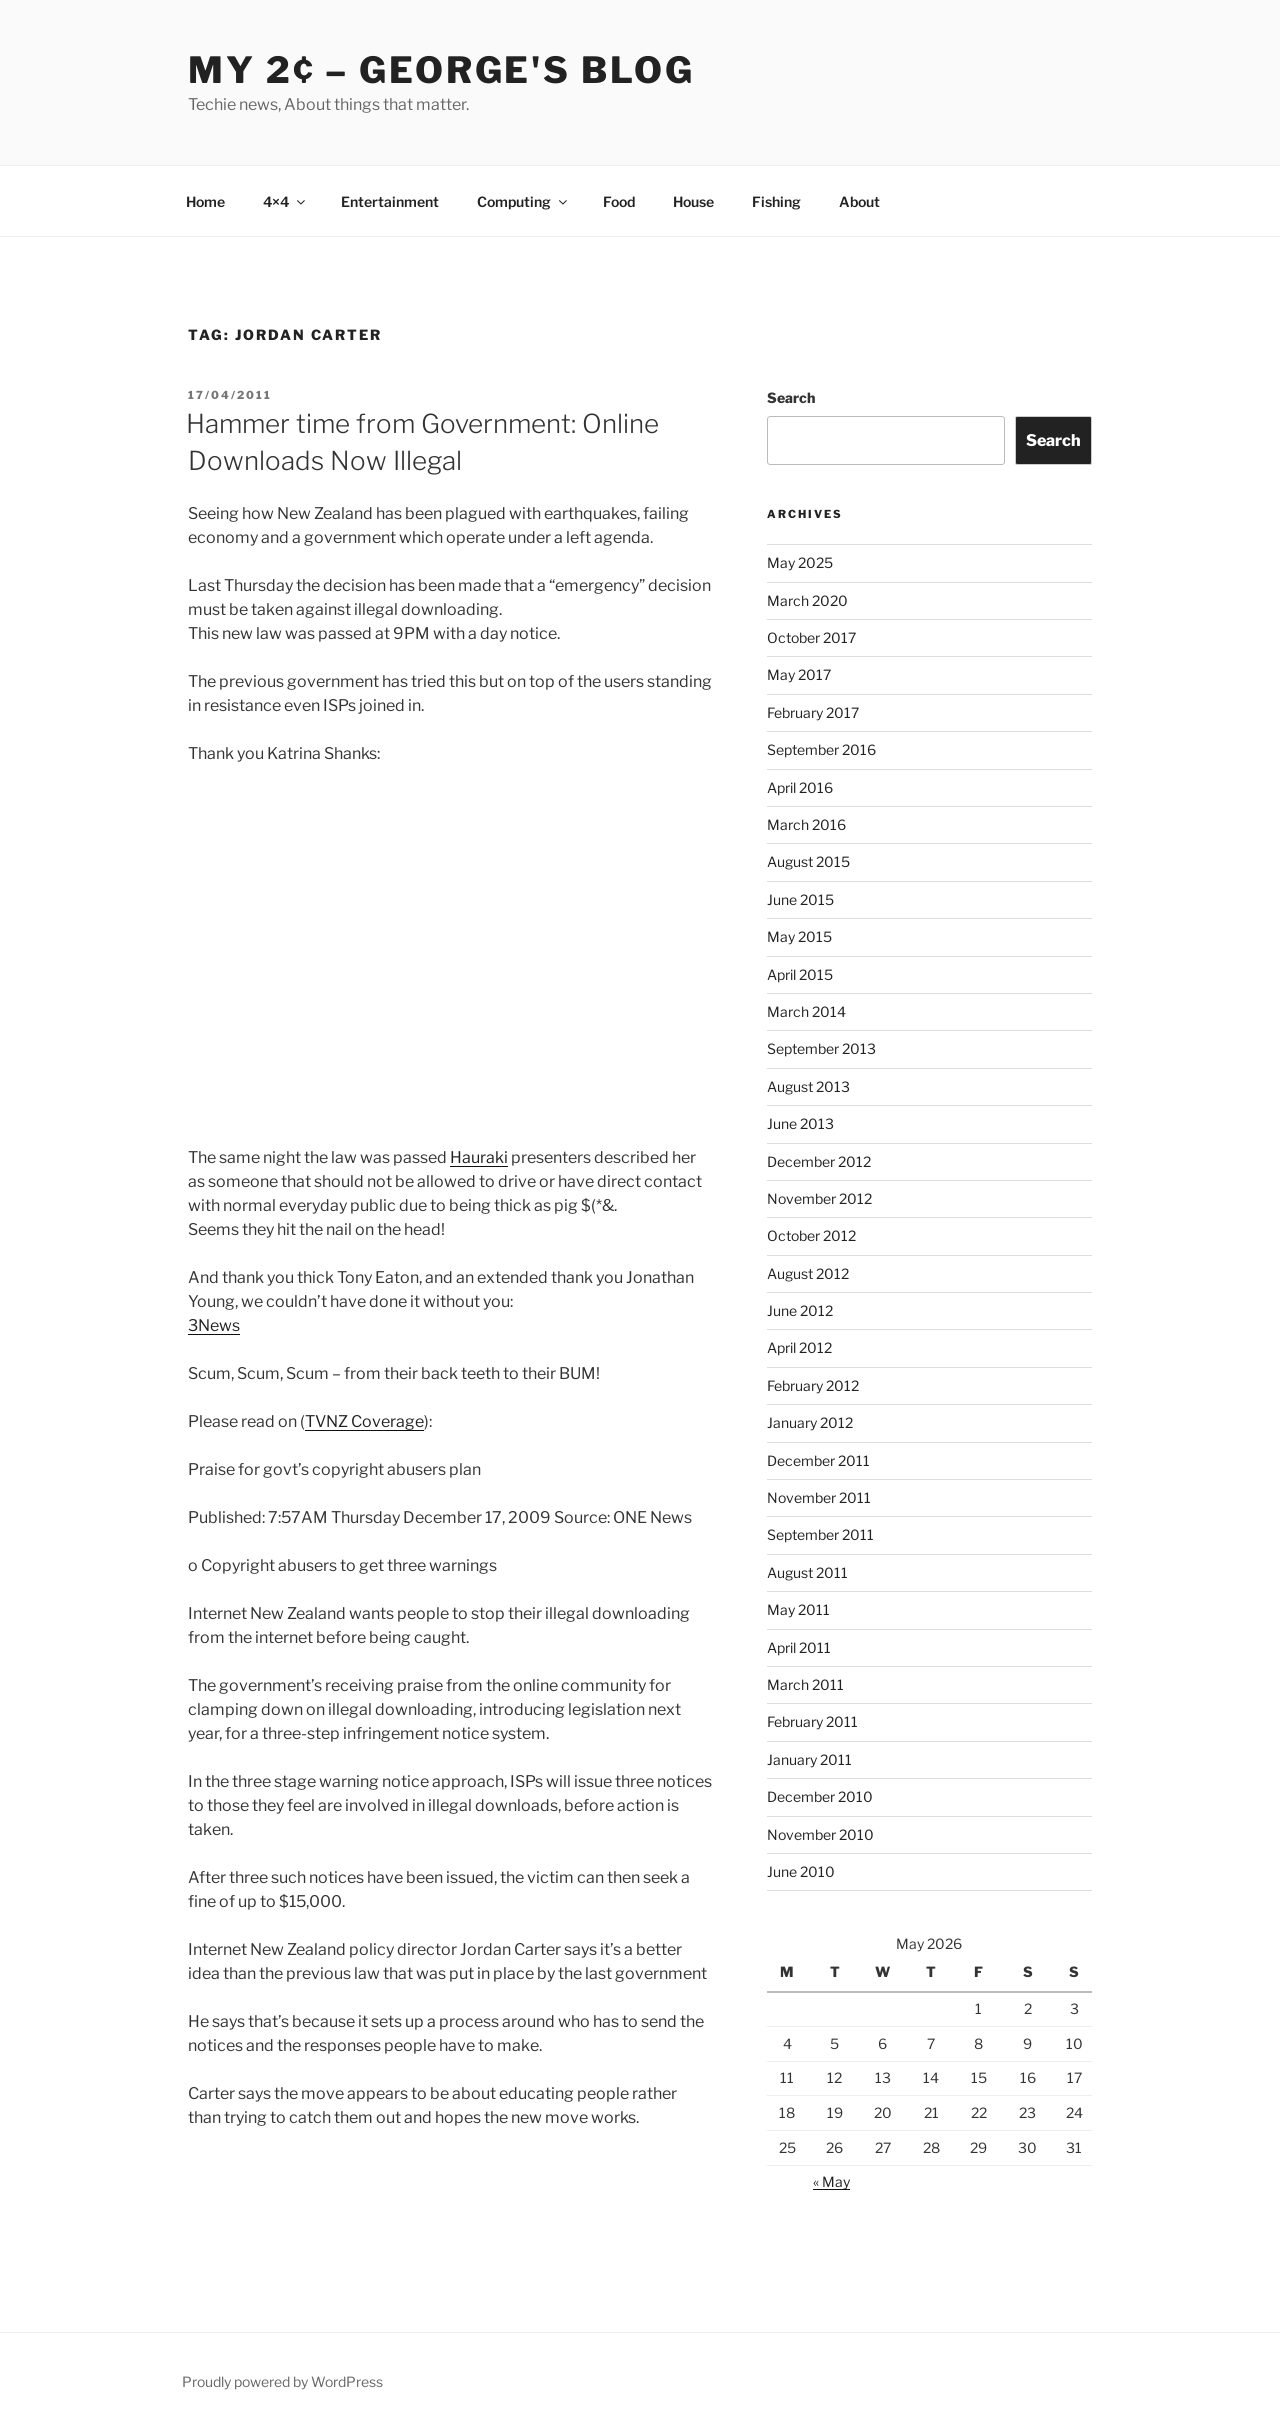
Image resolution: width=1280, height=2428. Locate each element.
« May (831, 2181)
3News (214, 1325)
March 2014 (806, 1011)
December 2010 (820, 1796)
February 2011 (812, 1721)
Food (619, 201)
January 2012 (810, 1422)
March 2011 (805, 1684)
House (693, 201)
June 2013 (800, 1123)
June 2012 (800, 1310)
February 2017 (813, 712)
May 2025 (800, 562)
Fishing (776, 201)
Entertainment (390, 201)
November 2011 (819, 1497)
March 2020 (807, 600)
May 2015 (799, 936)
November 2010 (820, 1834)
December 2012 (819, 1161)
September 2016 (821, 749)
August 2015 (808, 861)
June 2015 (800, 899)
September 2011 (820, 1534)
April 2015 (800, 974)
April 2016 (800, 787)
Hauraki (479, 1157)
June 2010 (801, 1871)
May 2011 (798, 1609)
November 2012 (819, 1198)
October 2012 (811, 1235)
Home (205, 201)
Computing (523, 201)
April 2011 (799, 1647)
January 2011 (809, 1759)
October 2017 (811, 637)
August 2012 (808, 1273)
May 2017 (799, 674)
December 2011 (818, 1460)
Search (791, 397)
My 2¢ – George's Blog (441, 70)
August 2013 (808, 1086)
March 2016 (806, 824)
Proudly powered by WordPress (282, 2381)
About (859, 201)
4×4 (285, 201)
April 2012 (799, 1347)
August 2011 (807, 1572)
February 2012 (813, 1385)
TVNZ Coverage (364, 1421)
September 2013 (821, 1048)
